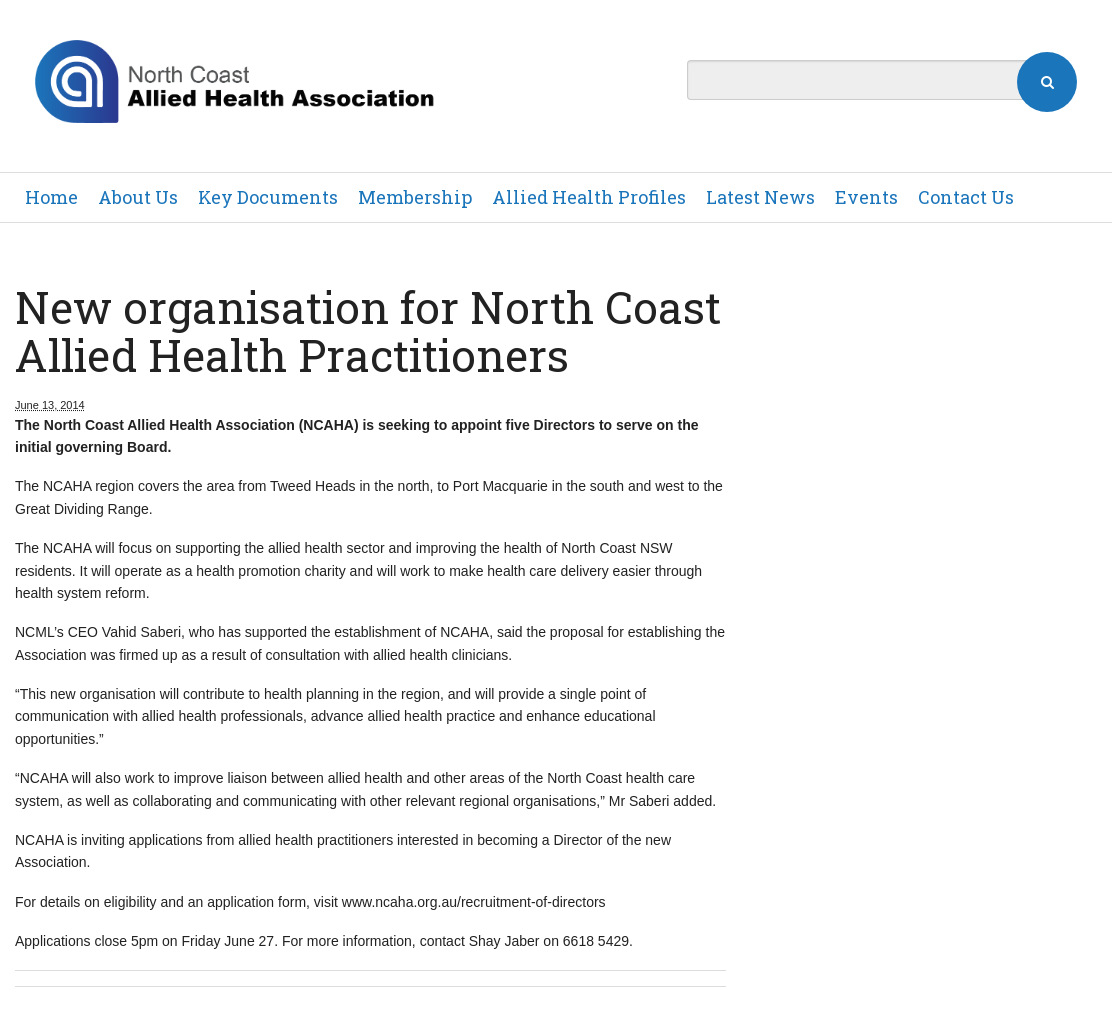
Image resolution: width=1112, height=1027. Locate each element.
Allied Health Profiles (589, 197)
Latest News (760, 197)
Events (866, 197)
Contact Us (966, 197)
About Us (138, 197)
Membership (415, 197)
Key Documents (268, 197)
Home (51, 197)
